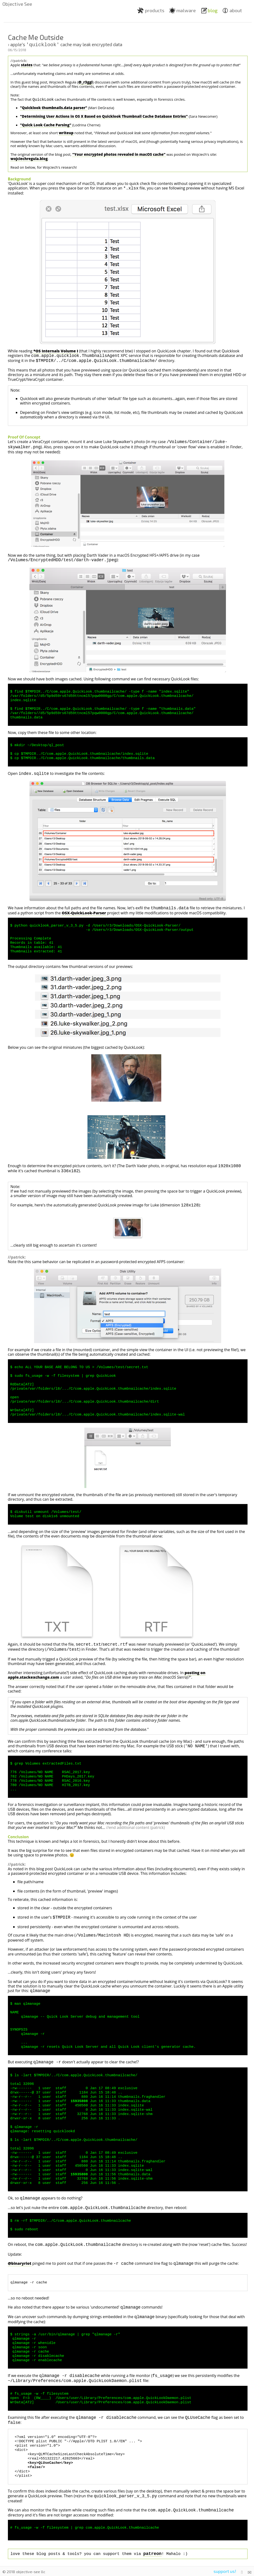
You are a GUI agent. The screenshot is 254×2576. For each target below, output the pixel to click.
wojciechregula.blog (29, 158)
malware (186, 10)
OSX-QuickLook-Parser (84, 913)
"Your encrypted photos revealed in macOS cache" (119, 154)
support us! (225, 2571)
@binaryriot (19, 2263)
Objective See (17, 4)
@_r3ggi (85, 82)
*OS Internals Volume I (55, 351)
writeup (66, 132)
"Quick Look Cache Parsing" (45, 124)
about (236, 10)
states (26, 64)
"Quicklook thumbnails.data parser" (53, 107)
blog (213, 10)
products (154, 10)
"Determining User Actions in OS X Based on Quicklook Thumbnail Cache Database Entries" (104, 116)
